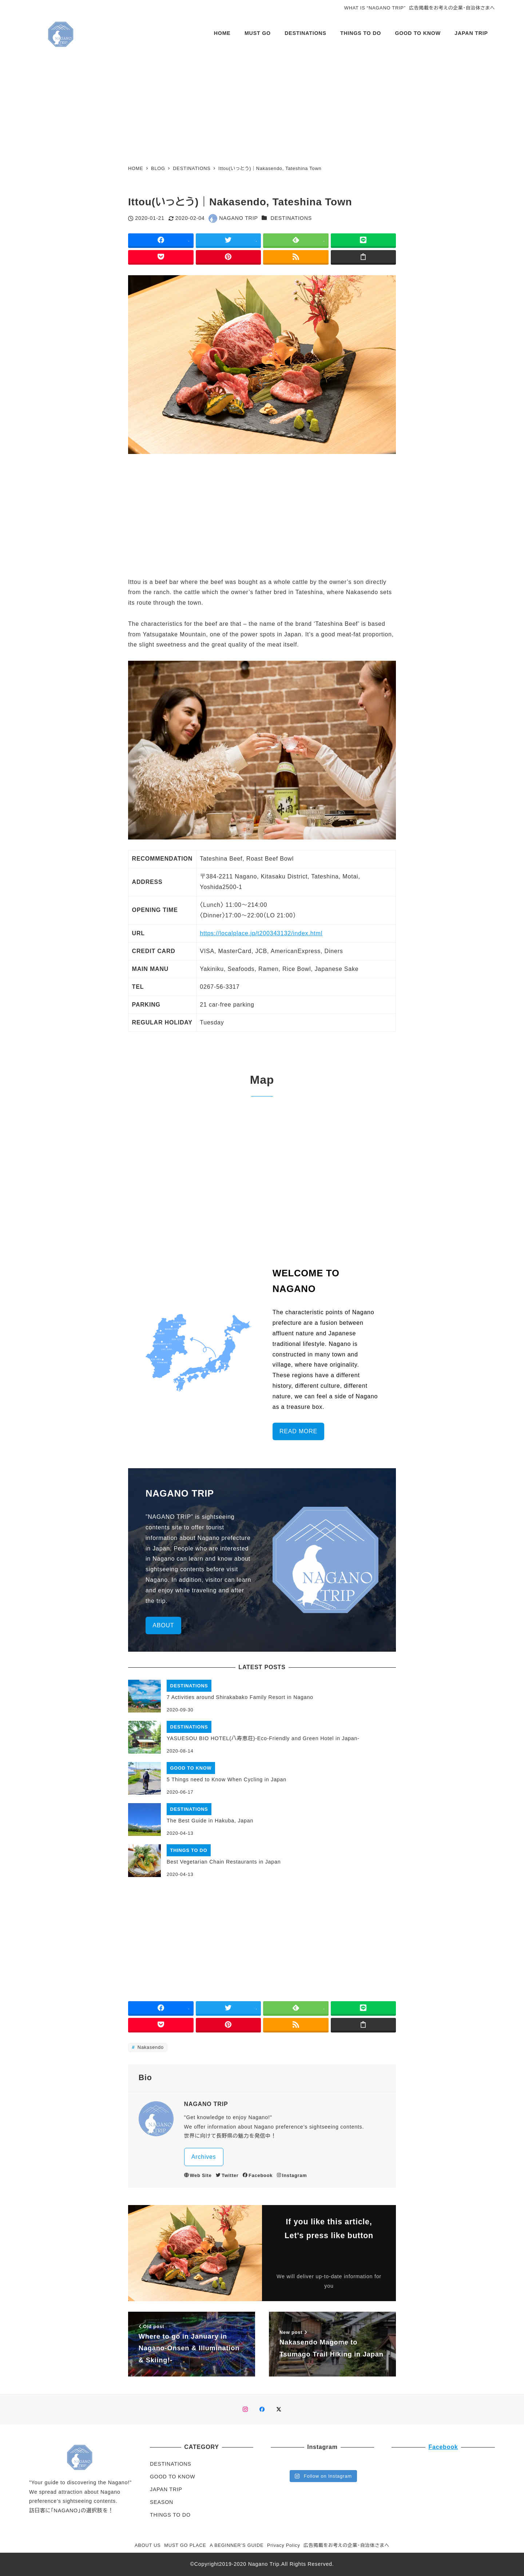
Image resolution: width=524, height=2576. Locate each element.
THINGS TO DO (170, 2515)
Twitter (227, 2175)
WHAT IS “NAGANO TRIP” (375, 8)
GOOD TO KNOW (172, 2477)
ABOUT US (148, 2545)
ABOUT (163, 1625)
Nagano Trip (263, 2564)
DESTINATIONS (291, 218)
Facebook (258, 2175)
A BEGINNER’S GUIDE (236, 2545)
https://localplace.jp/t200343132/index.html (261, 933)
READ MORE (298, 1431)
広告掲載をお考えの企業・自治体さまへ (452, 8)
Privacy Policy (283, 2545)
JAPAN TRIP (166, 2489)
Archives (203, 2157)
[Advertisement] (262, 106)
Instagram (292, 2175)
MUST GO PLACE (185, 2545)
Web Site (198, 2175)
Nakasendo (150, 2047)
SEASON (161, 2502)
